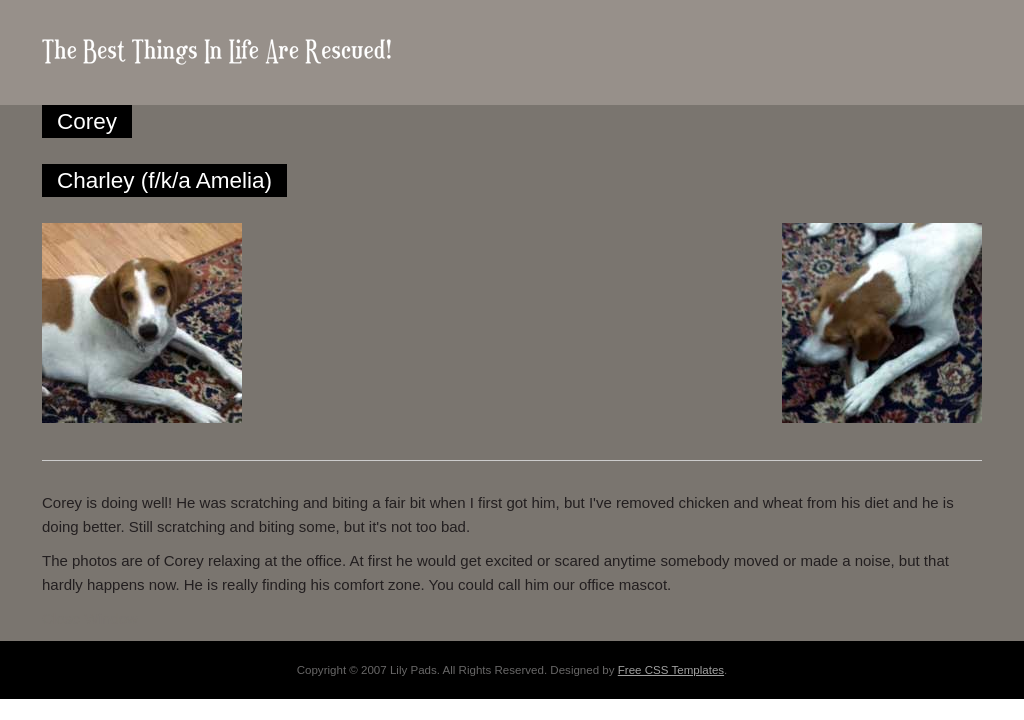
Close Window (90, 618)
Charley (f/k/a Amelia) (164, 180)
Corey (87, 121)
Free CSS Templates (671, 670)
